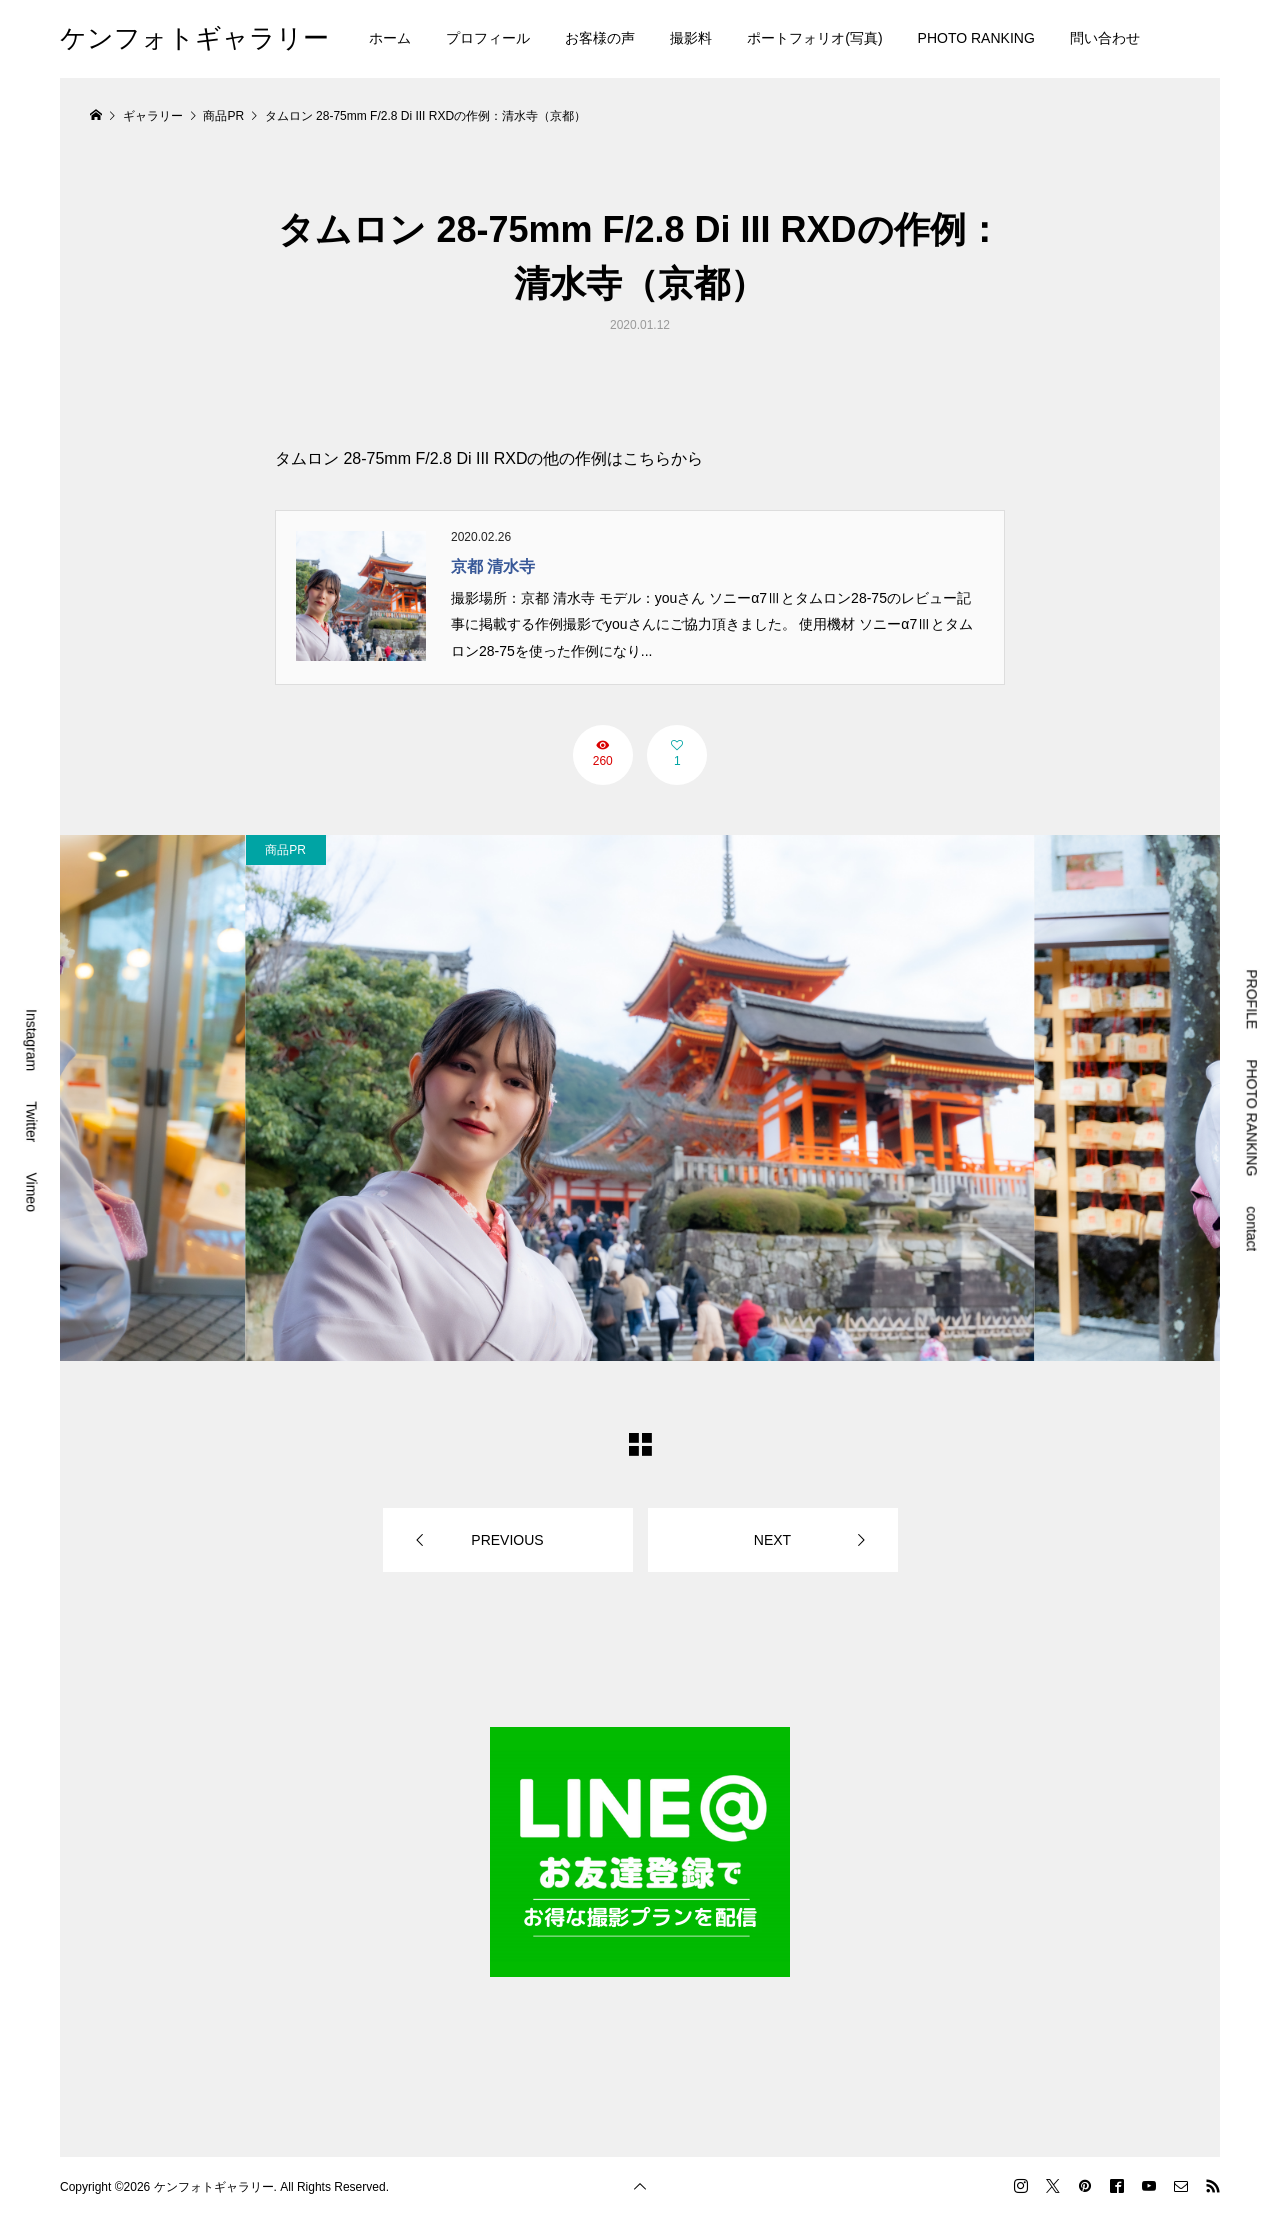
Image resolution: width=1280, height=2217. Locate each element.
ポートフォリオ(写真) (814, 38)
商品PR (285, 850)
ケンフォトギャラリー (194, 38)
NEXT (772, 1540)
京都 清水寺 (493, 566)
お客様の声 (600, 38)
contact (1252, 1228)
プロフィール (488, 38)
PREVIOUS (507, 1540)
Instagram (32, 1040)
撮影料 (691, 38)
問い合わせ (1105, 38)
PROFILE (1252, 999)
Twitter (32, 1121)
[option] (640, 1098)
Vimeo (32, 1191)
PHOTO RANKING (976, 38)
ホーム (390, 38)
